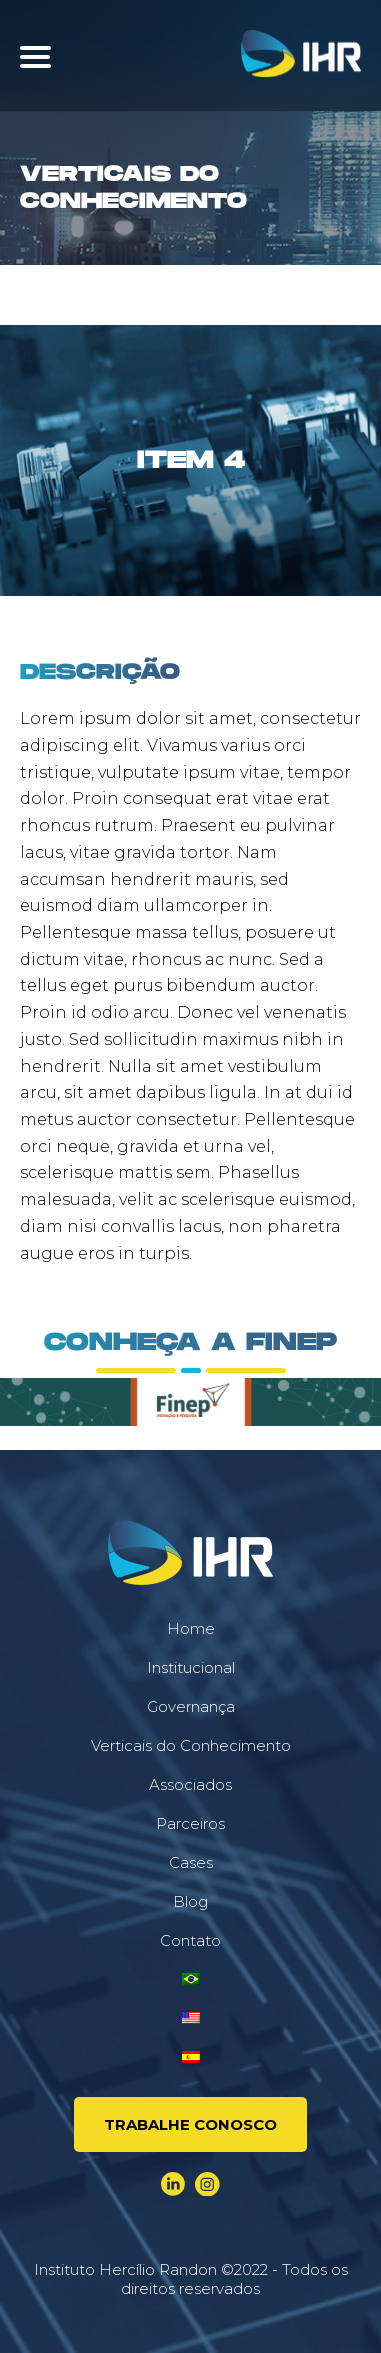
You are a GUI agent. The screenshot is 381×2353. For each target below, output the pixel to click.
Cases (191, 1862)
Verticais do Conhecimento (191, 1745)
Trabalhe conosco (190, 2124)
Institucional (191, 1667)
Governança (191, 1706)
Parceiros (190, 1823)
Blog (190, 1901)
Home (191, 1628)
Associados (190, 1784)
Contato (190, 1940)
